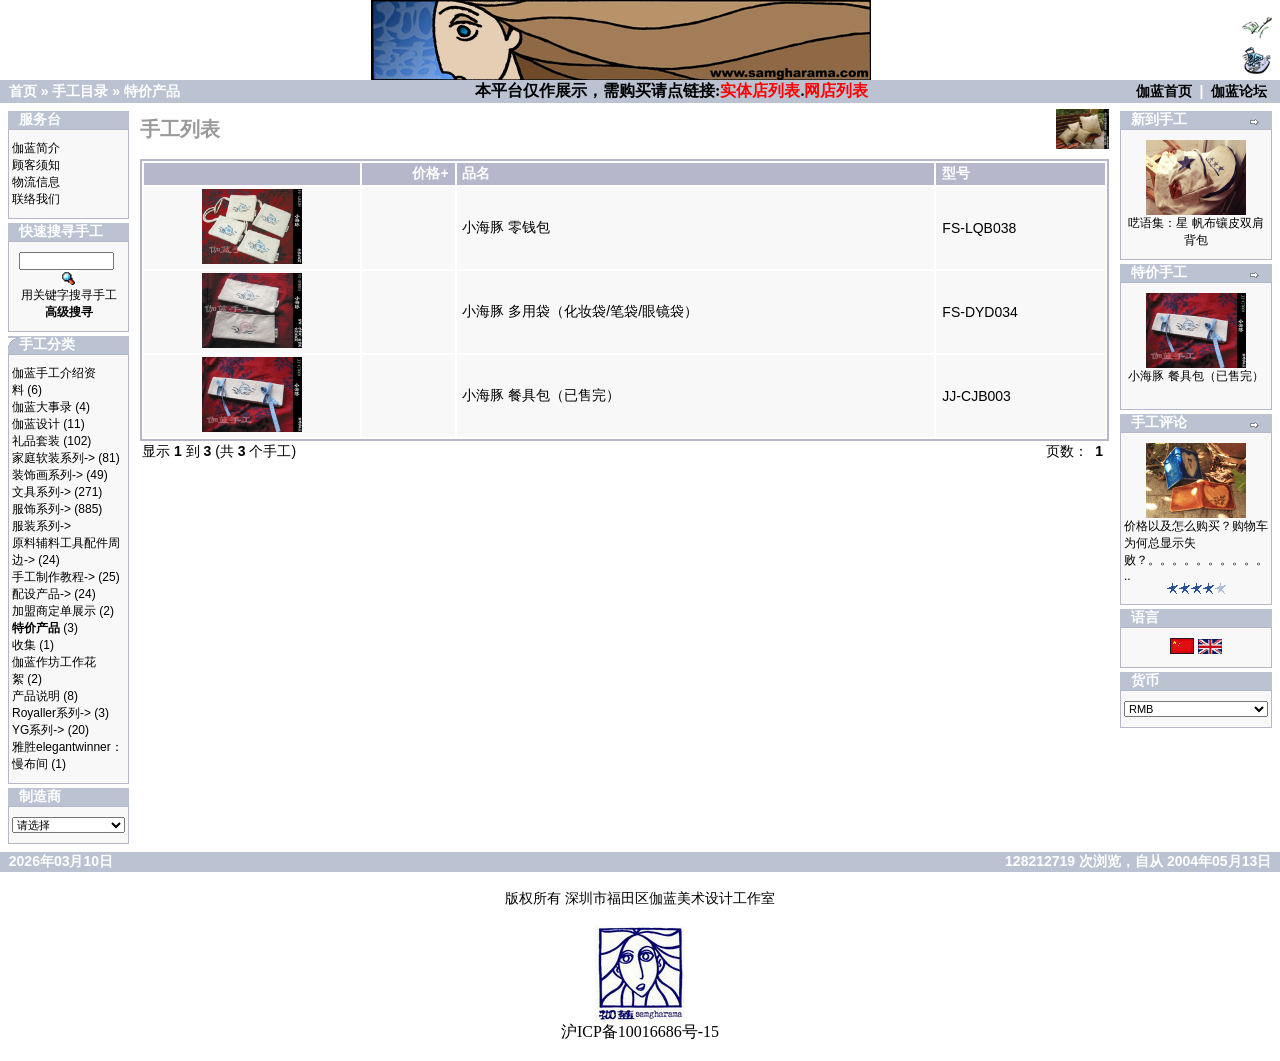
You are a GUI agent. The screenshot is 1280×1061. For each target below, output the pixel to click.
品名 (476, 173)
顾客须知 (36, 165)
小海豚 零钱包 (506, 227)
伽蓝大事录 (42, 407)
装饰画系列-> (47, 475)
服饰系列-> (41, 509)
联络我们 (36, 199)
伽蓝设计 (36, 424)
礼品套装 (36, 441)
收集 (24, 645)
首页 (23, 91)
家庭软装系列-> (53, 458)
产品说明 (36, 696)
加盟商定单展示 (54, 611)
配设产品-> (41, 594)
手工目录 (80, 91)
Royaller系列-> (51, 713)
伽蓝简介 (36, 148)
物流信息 (36, 182)
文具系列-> (41, 492)
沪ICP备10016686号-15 (640, 1031)
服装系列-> (41, 526)
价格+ (430, 173)
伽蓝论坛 (1239, 91)
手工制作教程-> (53, 577)
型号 (956, 173)
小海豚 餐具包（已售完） (541, 395)
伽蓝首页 (1164, 91)
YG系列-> (38, 730)
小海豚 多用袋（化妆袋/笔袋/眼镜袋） (580, 311)
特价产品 (152, 91)
